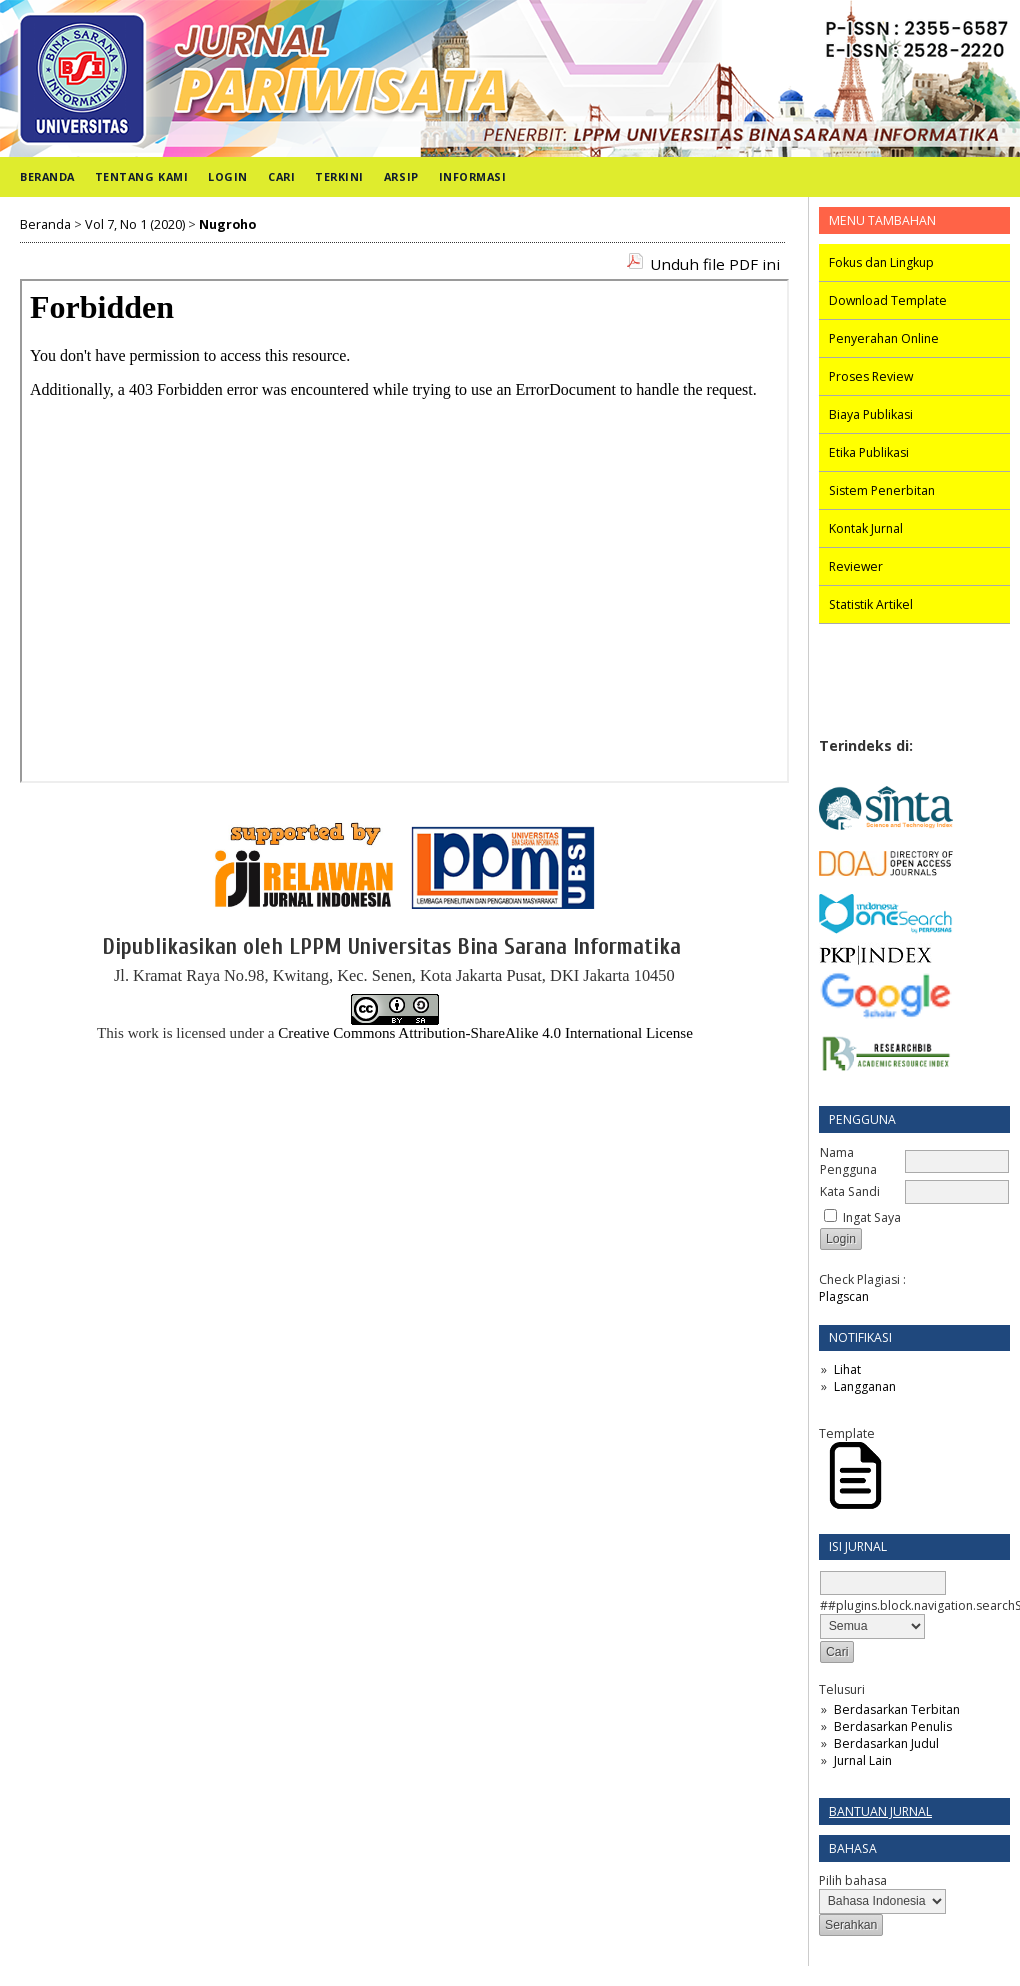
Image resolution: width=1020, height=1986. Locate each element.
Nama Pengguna (848, 1161)
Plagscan (844, 1296)
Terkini (339, 176)
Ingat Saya (872, 1217)
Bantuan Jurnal (880, 1811)
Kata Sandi (850, 1191)
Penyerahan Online (884, 338)
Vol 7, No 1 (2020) (135, 224)
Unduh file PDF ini (715, 264)
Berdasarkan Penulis (893, 1726)
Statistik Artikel (871, 604)
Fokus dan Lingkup (881, 262)
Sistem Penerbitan (882, 490)
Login (228, 176)
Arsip (401, 176)
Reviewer (856, 566)
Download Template (888, 300)
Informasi (473, 176)
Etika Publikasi (869, 452)
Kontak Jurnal (866, 528)
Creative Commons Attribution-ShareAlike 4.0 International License (485, 1033)
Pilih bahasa (853, 1880)
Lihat (847, 1369)
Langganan (865, 1386)
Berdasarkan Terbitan (897, 1709)
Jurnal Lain (863, 1760)
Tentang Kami (141, 176)
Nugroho (227, 224)
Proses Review (871, 376)
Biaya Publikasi (871, 414)
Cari (281, 176)
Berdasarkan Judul (886, 1743)
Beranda (47, 176)
